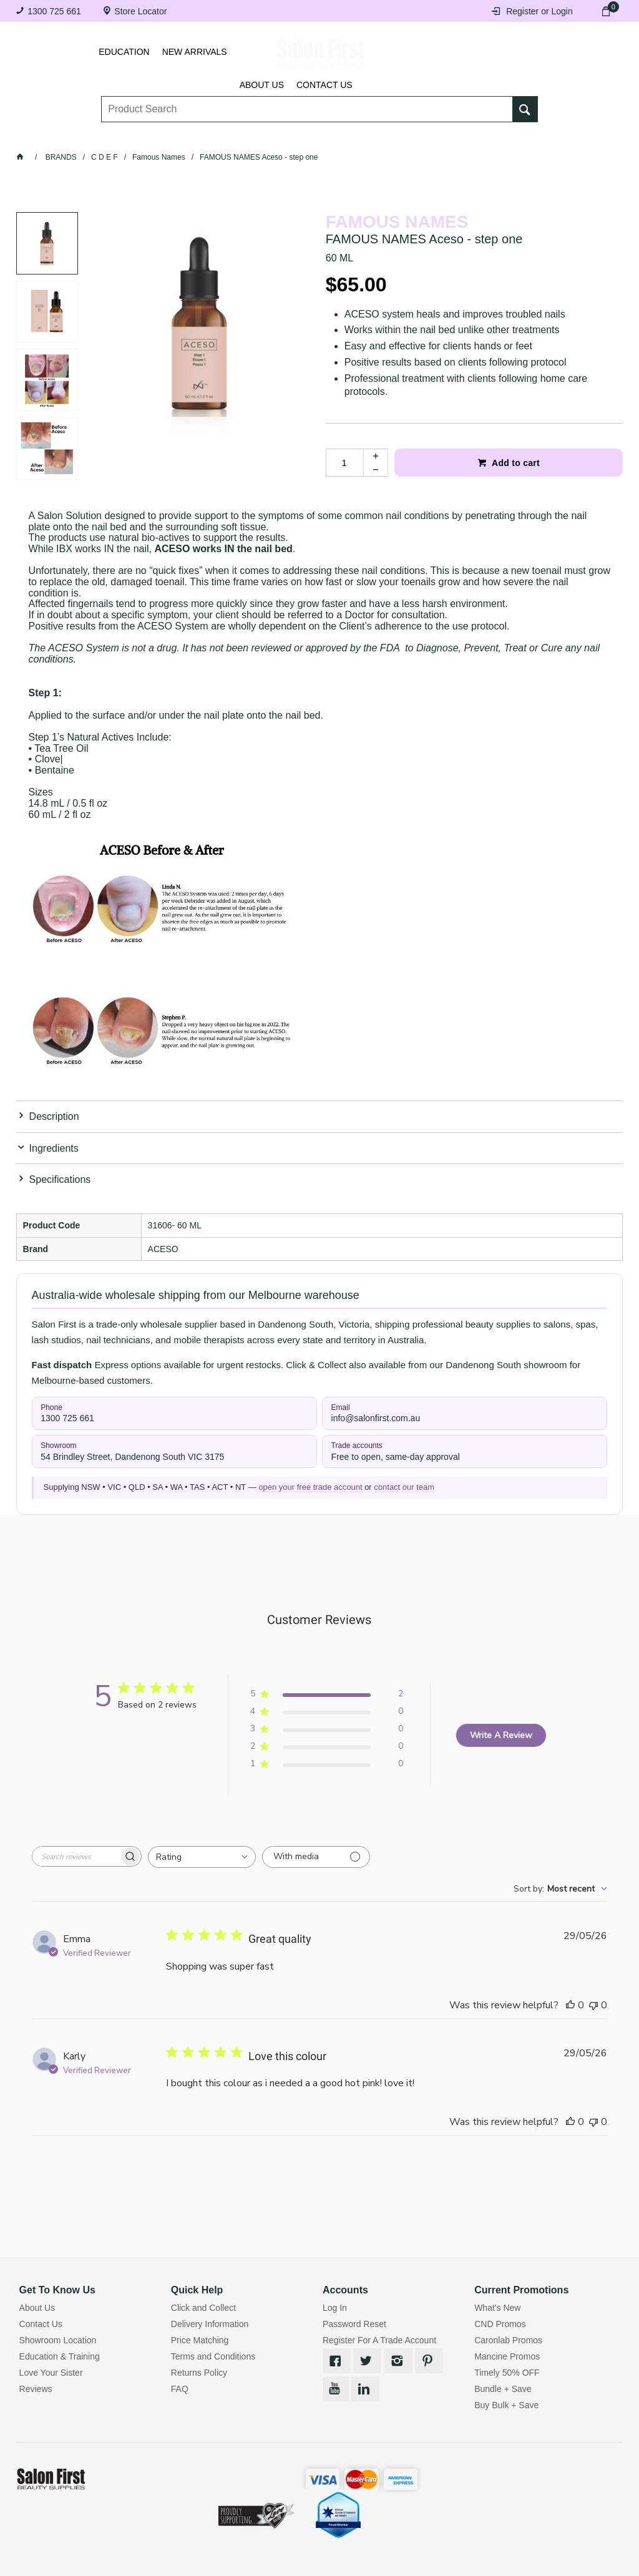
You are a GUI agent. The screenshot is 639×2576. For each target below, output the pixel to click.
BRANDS (518, 136)
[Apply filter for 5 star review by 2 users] (326, 1696)
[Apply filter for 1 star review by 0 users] (326, 1766)
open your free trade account (310, 1487)
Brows (129, 136)
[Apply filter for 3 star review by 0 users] (326, 1731)
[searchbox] (75, 1856)
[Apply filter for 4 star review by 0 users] (326, 1713)
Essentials (192, 136)
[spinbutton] (344, 462)
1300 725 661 (54, 11)
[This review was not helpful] (593, 2005)
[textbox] (307, 100)
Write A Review (501, 1735)
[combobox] (202, 1857)
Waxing (363, 136)
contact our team (404, 1487)
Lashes (76, 136)
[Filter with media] (316, 1857)
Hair (411, 136)
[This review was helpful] (570, 2005)
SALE (568, 136)
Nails (252, 136)
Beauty (461, 136)
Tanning (306, 136)
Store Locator (140, 11)
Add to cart (514, 463)
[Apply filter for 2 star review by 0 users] (326, 1748)
